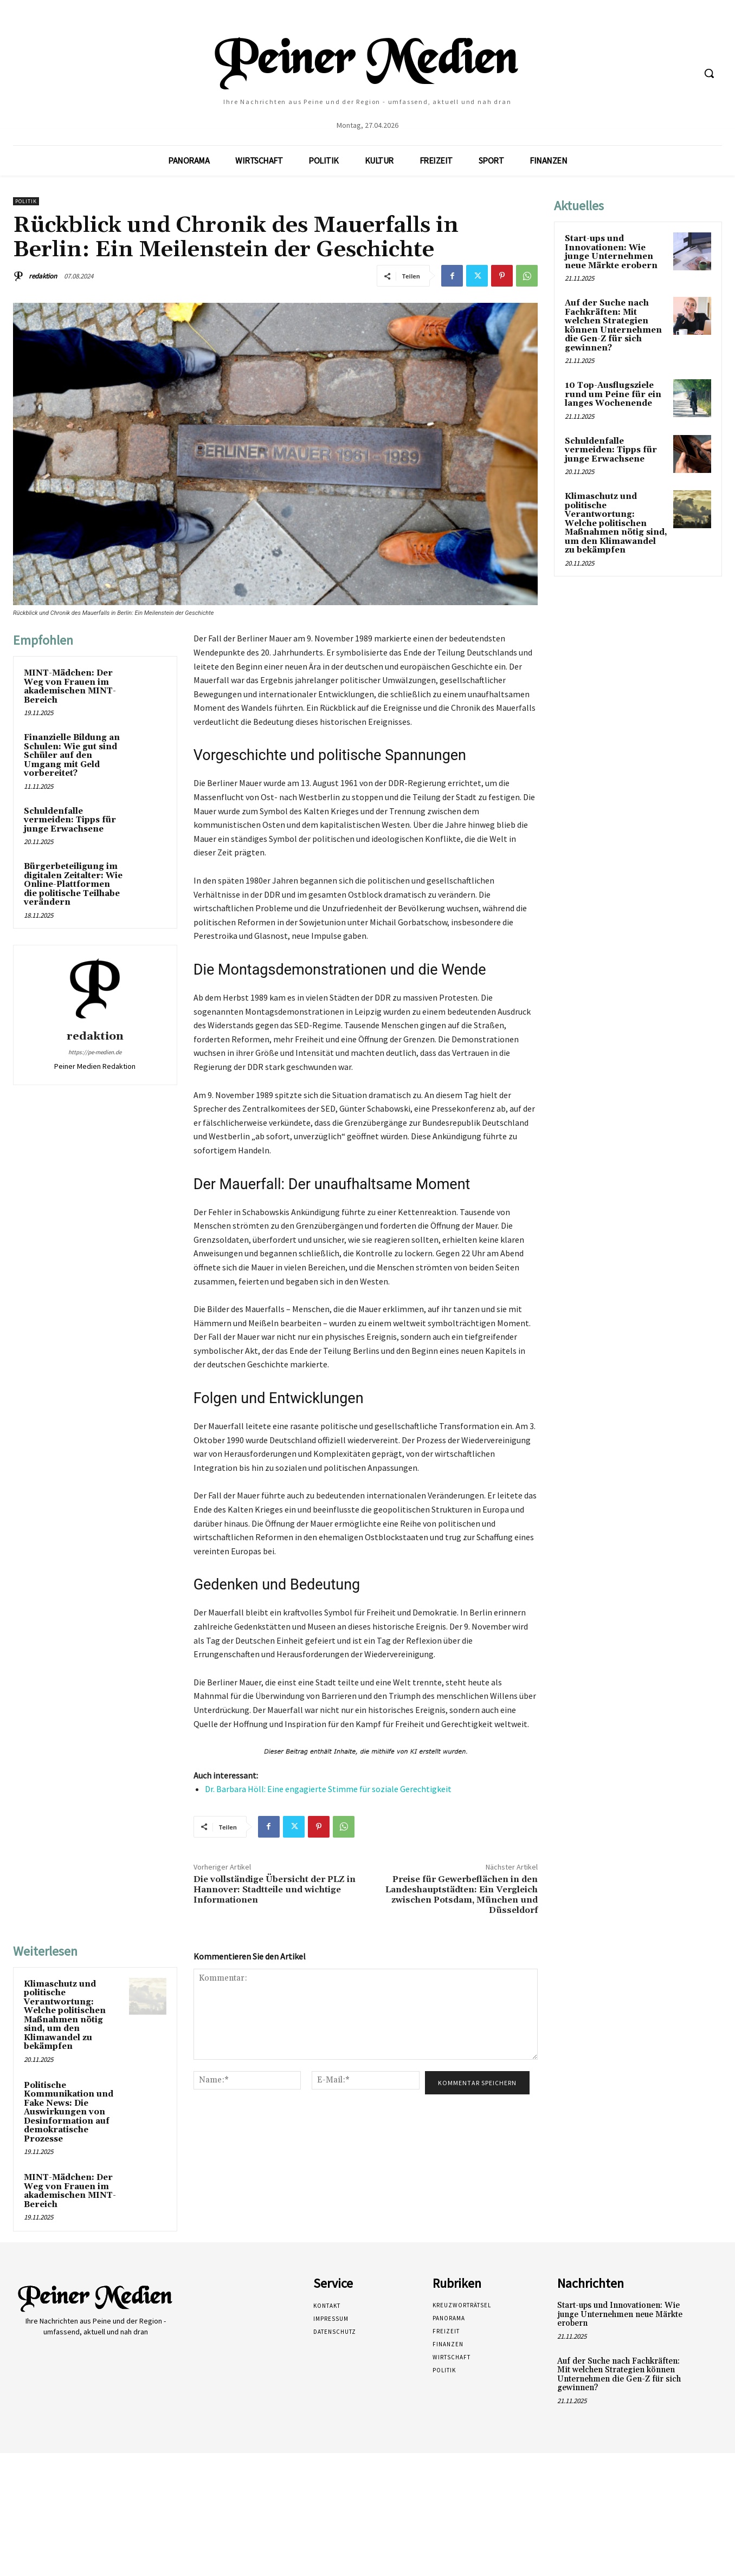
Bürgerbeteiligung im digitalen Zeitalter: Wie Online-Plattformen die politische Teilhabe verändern (73, 884)
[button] (709, 73)
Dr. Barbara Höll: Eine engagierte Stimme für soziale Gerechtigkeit (328, 1788)
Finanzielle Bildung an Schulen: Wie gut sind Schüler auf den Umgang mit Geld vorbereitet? (72, 755)
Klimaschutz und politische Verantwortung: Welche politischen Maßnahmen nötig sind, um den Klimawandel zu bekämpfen (65, 2015)
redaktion (43, 276)
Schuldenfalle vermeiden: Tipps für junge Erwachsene (70, 820)
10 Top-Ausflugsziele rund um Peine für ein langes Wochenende (613, 394)
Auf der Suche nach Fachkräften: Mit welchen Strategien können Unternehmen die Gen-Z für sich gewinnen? (613, 325)
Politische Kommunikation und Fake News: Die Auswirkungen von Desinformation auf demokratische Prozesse (68, 2112)
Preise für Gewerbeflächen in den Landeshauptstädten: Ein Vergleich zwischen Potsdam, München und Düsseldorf (461, 1895)
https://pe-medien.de (94, 1052)
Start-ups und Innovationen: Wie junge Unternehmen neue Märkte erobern (611, 252)
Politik (26, 201)
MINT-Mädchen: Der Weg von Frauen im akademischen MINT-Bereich (70, 686)
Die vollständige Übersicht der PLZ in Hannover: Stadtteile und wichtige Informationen (275, 1889)
